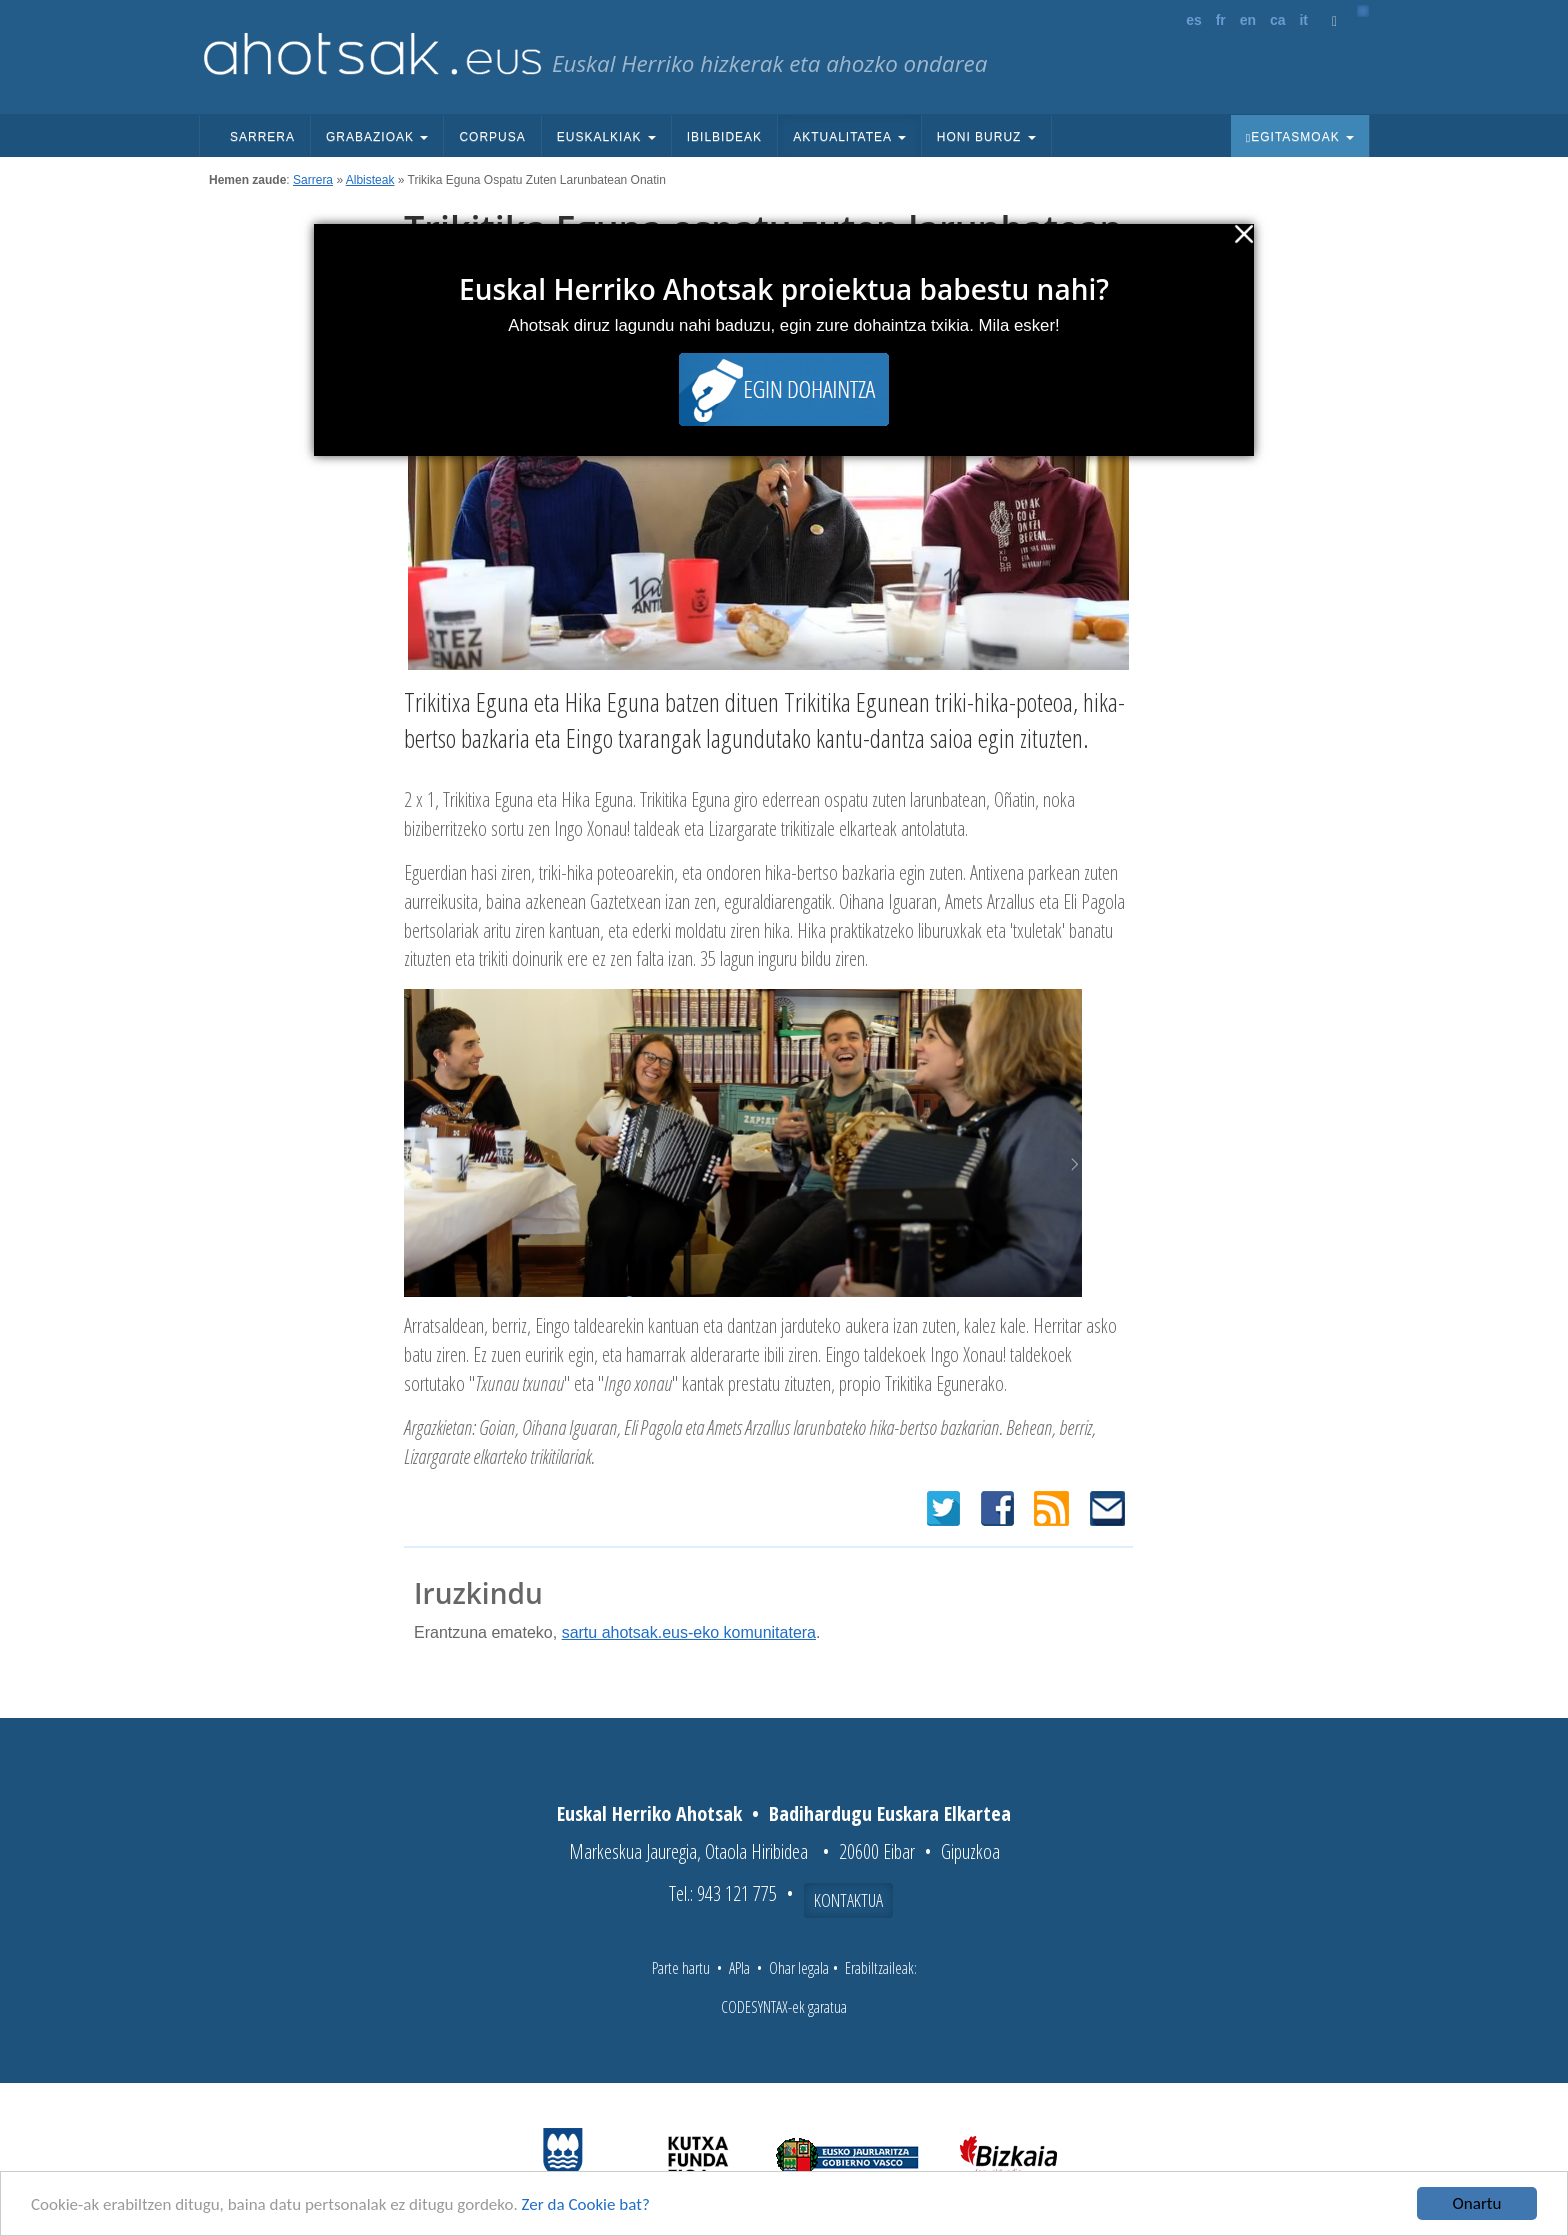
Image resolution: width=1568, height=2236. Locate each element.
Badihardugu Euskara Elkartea (890, 1813)
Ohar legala (799, 1968)
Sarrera (262, 137)
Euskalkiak (606, 137)
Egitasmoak (1300, 137)
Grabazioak (377, 137)
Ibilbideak (724, 137)
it (1303, 20)
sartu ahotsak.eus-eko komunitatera (689, 1632)
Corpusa (492, 137)
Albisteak (370, 180)
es (1194, 20)
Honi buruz (986, 137)
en (1248, 20)
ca (1278, 20)
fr (1221, 20)
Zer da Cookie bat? (586, 2206)
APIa (739, 1968)
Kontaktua (848, 1900)
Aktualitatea (849, 137)
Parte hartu (681, 1968)
